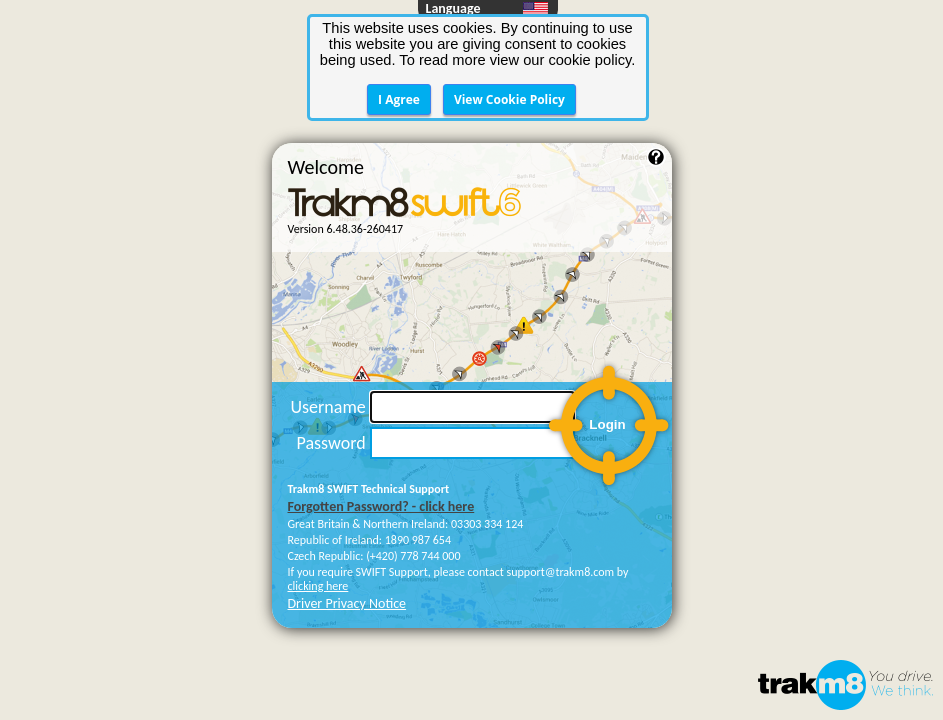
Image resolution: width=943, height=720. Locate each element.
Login (607, 329)
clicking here (318, 491)
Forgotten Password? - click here (381, 411)
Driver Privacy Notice (347, 508)
